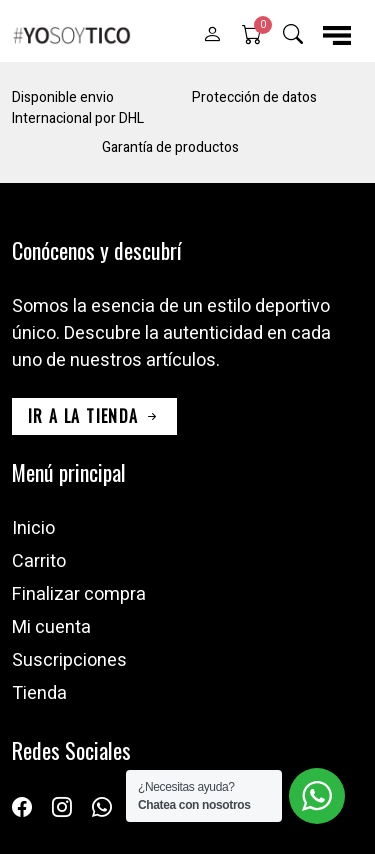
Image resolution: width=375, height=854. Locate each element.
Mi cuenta (51, 627)
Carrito (39, 561)
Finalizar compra (79, 594)
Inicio (33, 528)
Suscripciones (69, 660)
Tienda (39, 693)
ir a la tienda (94, 416)
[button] (212, 35)
